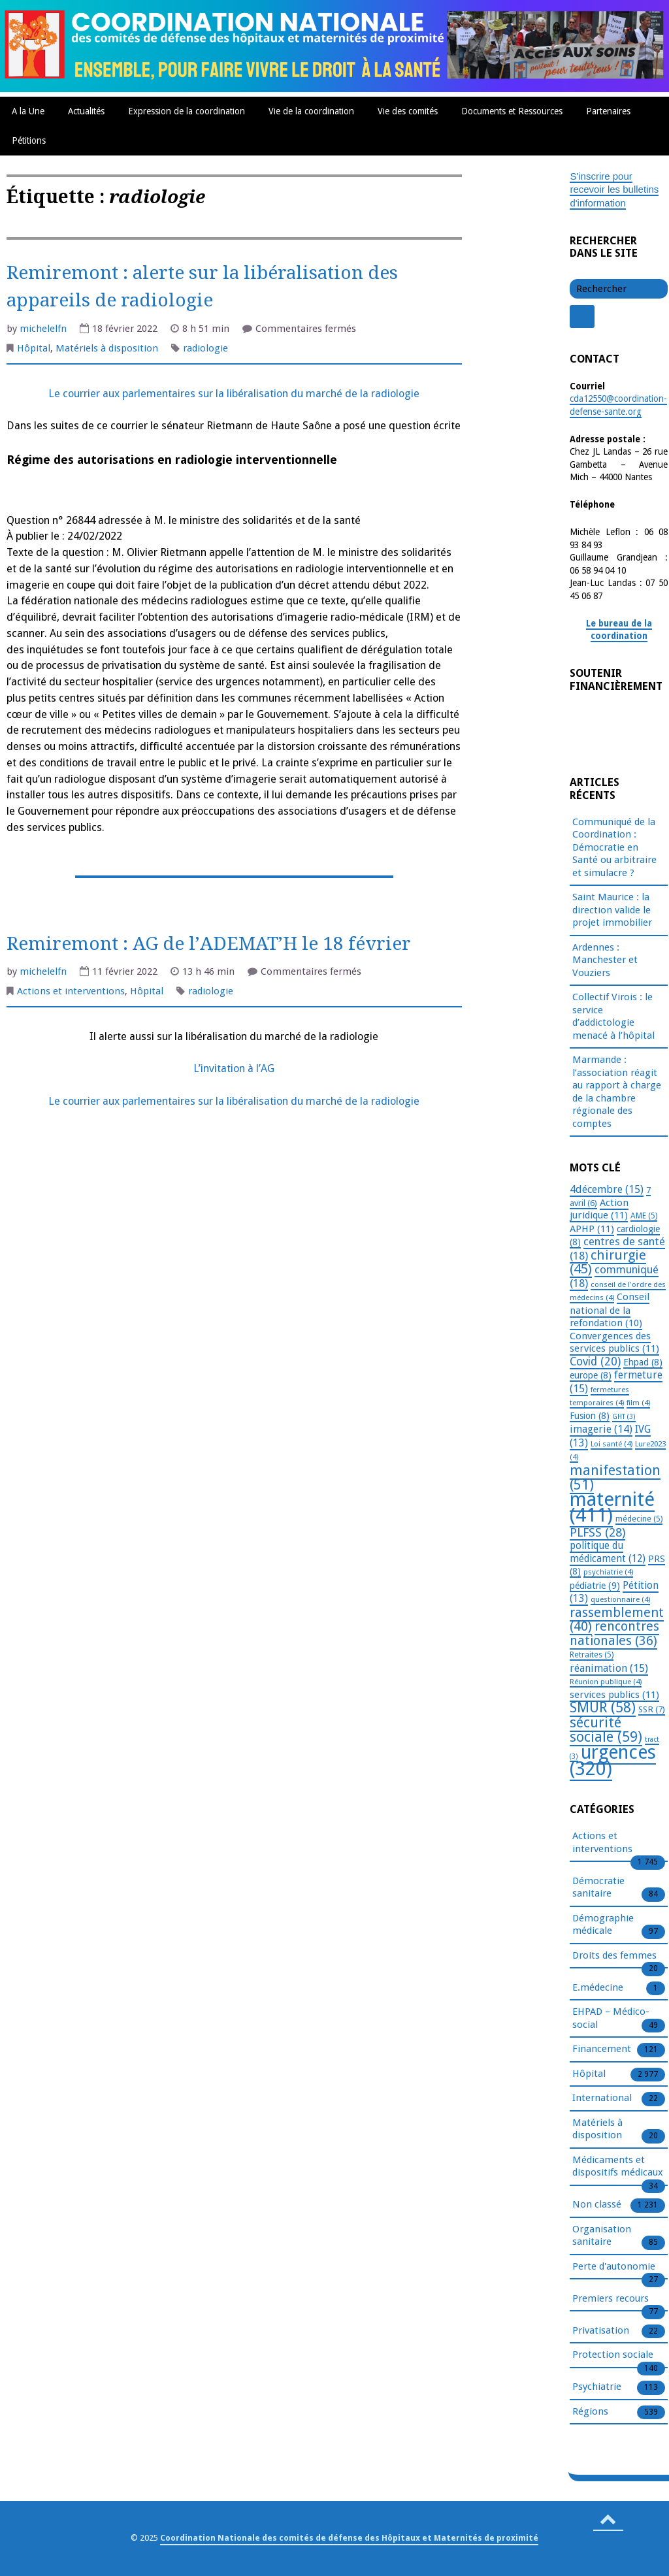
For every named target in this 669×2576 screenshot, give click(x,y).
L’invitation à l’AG (233, 1068)
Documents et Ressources (512, 111)
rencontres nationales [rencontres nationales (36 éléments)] (614, 1633)
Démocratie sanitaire (598, 1888)
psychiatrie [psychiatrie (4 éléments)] (608, 1571)
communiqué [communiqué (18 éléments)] (614, 1276)
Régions (590, 2412)
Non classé (596, 2204)
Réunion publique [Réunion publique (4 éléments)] (606, 1681)
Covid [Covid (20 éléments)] (595, 1361)
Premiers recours (610, 2299)
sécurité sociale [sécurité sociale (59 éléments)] (606, 1730)
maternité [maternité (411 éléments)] (612, 1507)
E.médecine (597, 1988)
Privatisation (600, 2331)
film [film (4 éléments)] (638, 1402)
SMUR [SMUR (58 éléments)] (603, 1707)
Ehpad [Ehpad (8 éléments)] (642, 1362)
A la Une (28, 111)
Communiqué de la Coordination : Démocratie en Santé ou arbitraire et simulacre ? (614, 847)
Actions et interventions (71, 991)
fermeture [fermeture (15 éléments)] (616, 1382)
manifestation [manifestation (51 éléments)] (615, 1477)
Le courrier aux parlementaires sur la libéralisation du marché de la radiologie (233, 393)
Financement (601, 2049)
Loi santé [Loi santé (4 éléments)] (611, 1443)
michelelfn (43, 328)
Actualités (86, 111)
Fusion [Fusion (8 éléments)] (590, 1415)
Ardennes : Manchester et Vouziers (605, 960)
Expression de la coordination (186, 111)
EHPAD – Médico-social (610, 2019)
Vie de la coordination (311, 111)
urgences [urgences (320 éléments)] (613, 1761)
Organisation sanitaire (601, 2236)
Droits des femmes (614, 1956)
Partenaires (608, 111)
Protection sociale (612, 2355)
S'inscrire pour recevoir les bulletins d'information (614, 189)
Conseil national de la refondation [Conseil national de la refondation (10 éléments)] (609, 1310)
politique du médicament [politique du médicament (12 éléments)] (607, 1552)
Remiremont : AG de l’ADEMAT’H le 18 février (209, 943)
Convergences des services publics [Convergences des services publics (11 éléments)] (614, 1342)
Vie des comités (408, 111)
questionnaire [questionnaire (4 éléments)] (620, 1599)
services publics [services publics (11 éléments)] (614, 1695)
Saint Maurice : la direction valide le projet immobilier (612, 909)
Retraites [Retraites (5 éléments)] (591, 1654)
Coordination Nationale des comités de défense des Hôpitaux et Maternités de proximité (349, 2538)
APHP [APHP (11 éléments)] (592, 1229)
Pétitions (29, 140)
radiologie (205, 348)
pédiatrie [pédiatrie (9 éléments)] (595, 1585)
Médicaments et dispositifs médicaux (617, 2167)
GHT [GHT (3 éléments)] (624, 1416)
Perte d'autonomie (613, 2267)
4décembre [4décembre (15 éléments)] (607, 1189)
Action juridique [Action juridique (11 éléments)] (599, 1209)
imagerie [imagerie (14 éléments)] (601, 1429)
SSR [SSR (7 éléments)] (651, 1709)
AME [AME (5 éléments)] (643, 1215)
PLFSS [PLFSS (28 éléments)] (597, 1532)
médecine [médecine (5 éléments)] (638, 1519)
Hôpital (33, 348)
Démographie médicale (603, 1925)
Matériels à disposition (107, 348)
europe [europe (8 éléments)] (591, 1375)
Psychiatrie (596, 2387)
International (602, 2098)
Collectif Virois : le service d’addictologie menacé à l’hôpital (613, 1016)
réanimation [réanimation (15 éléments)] (609, 1668)
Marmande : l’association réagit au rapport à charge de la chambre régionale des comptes (616, 1092)
